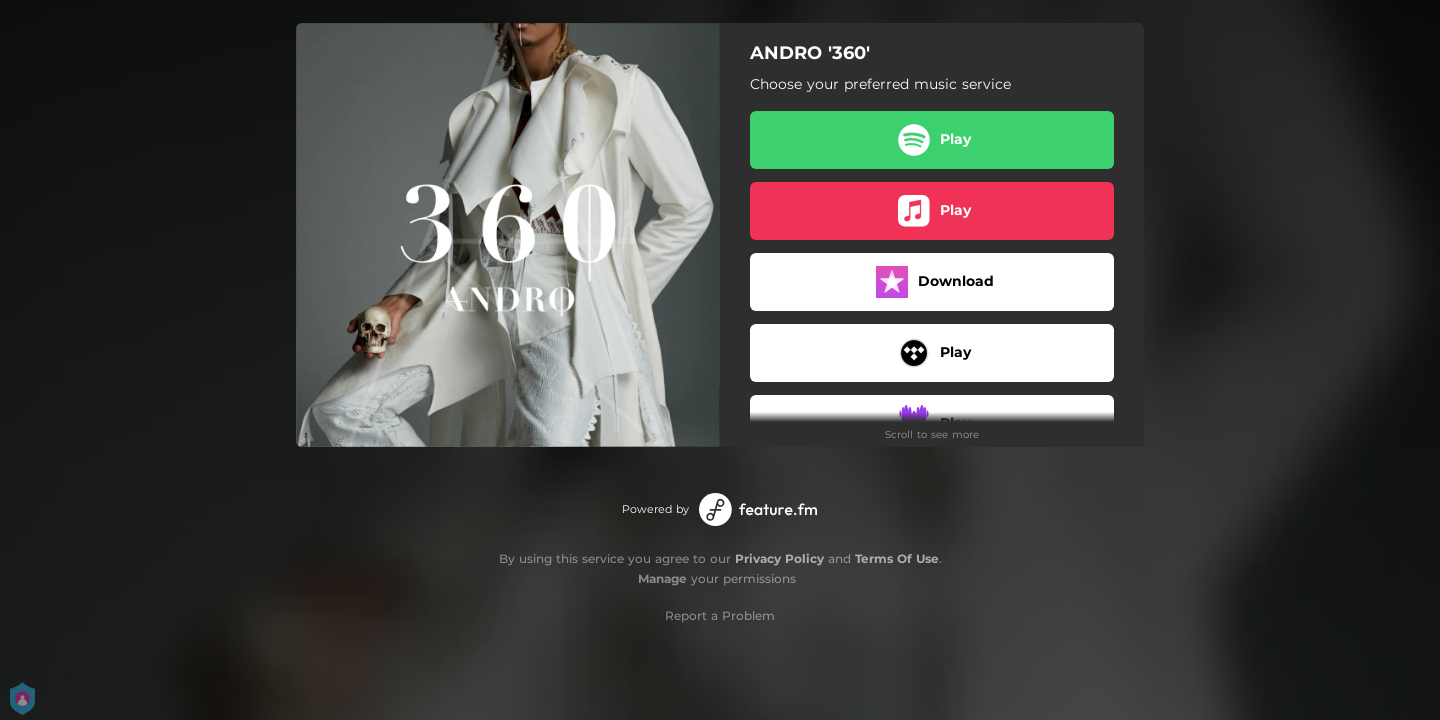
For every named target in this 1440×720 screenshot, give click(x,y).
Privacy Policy (779, 558)
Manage (662, 578)
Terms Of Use (897, 558)
